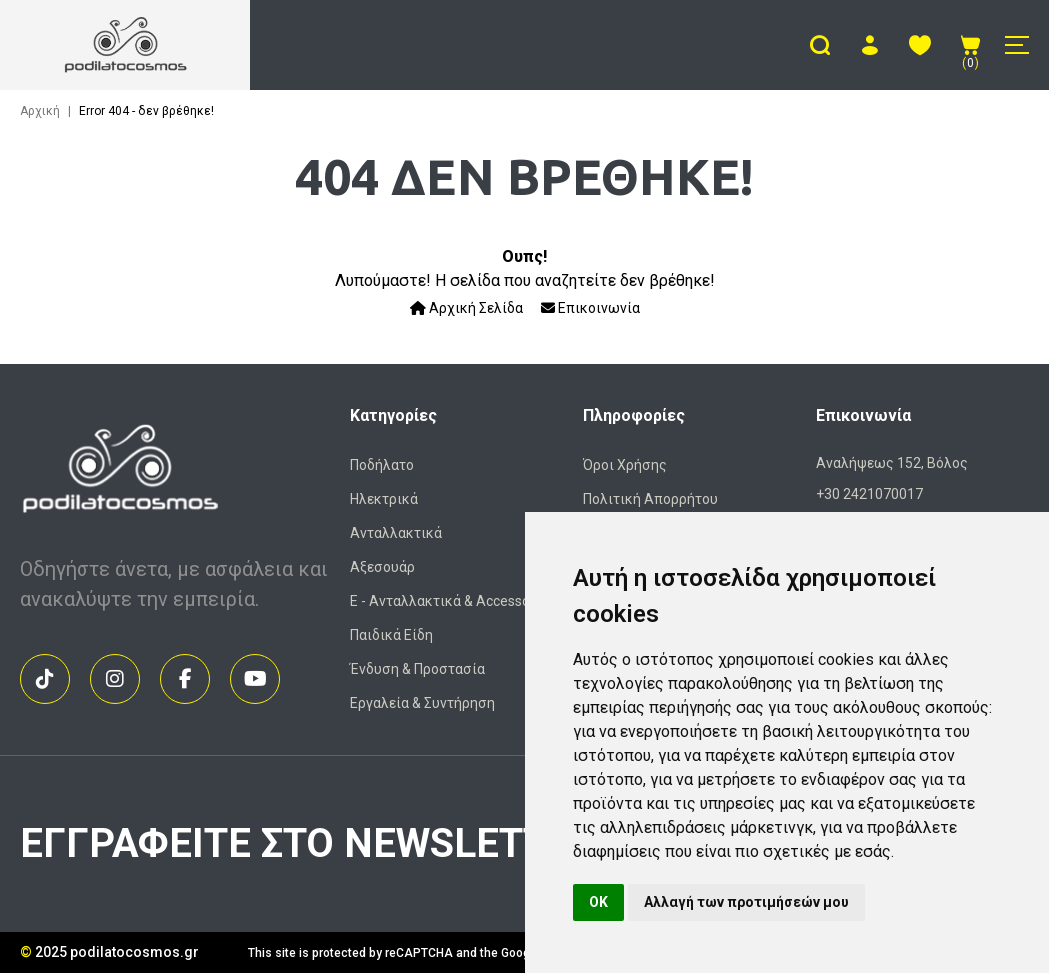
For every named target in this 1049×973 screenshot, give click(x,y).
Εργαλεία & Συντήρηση (422, 703)
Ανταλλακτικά (396, 533)
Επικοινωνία (590, 308)
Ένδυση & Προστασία (417, 669)
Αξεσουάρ (382, 567)
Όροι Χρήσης (625, 465)
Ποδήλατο (382, 465)
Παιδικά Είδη (391, 635)
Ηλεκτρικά (384, 499)
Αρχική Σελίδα (466, 308)
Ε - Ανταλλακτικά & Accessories (451, 601)
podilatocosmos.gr (134, 952)
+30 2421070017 (869, 494)
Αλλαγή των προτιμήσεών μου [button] (746, 902)
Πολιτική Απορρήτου (650, 499)
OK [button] (598, 902)
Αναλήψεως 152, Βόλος (892, 463)
